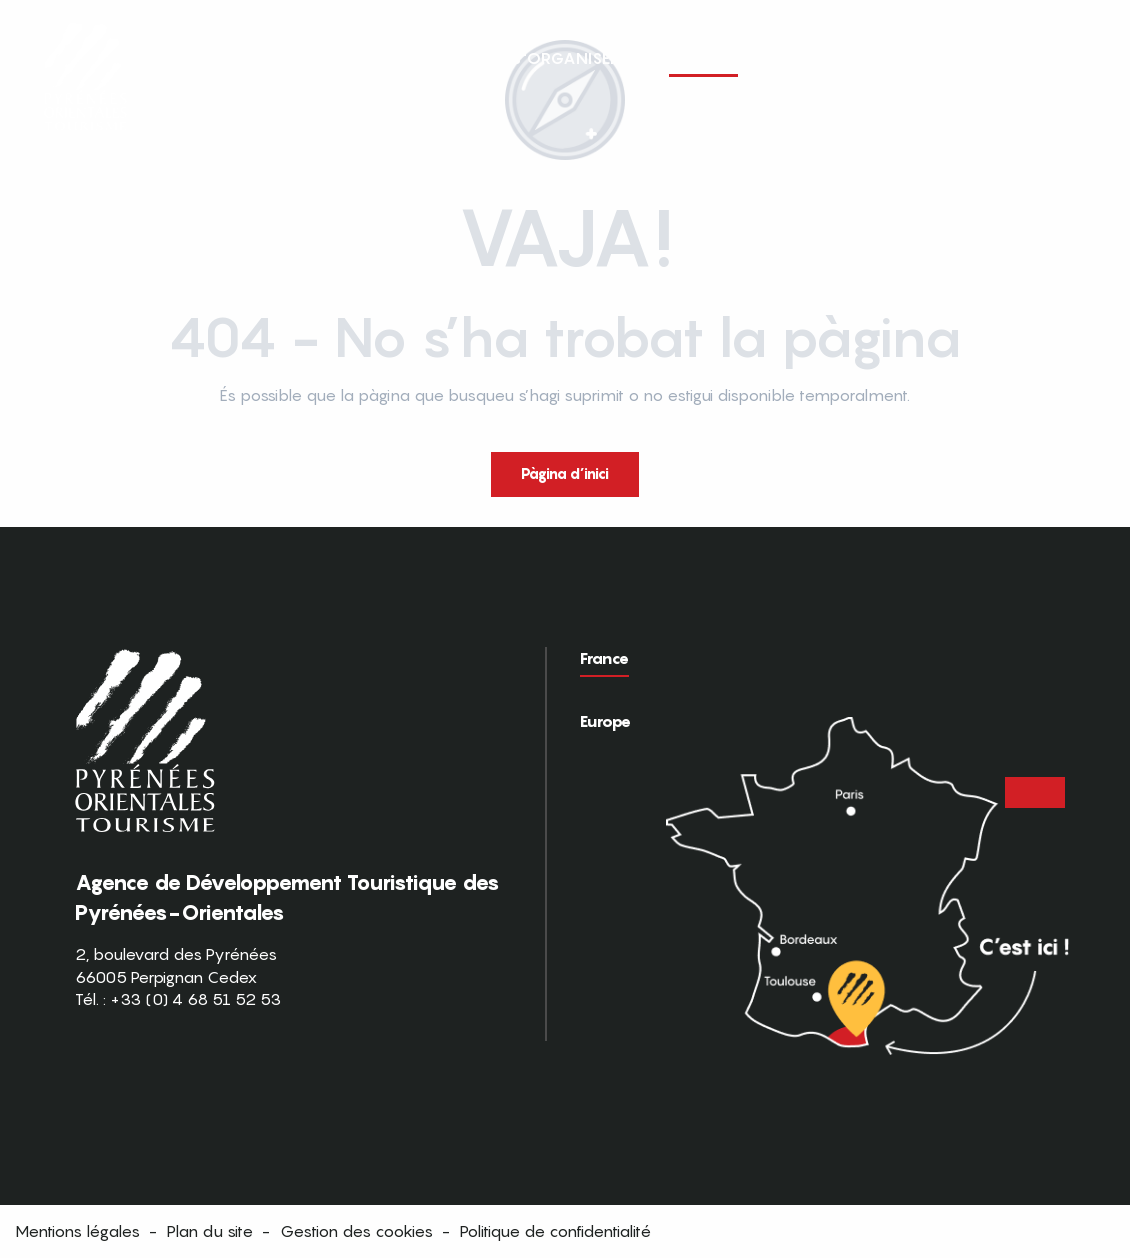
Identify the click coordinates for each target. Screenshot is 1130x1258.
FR (1036, 57)
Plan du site (210, 1231)
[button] (1078, 58)
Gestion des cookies (356, 1231)
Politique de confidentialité (555, 1231)
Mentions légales (77, 1231)
